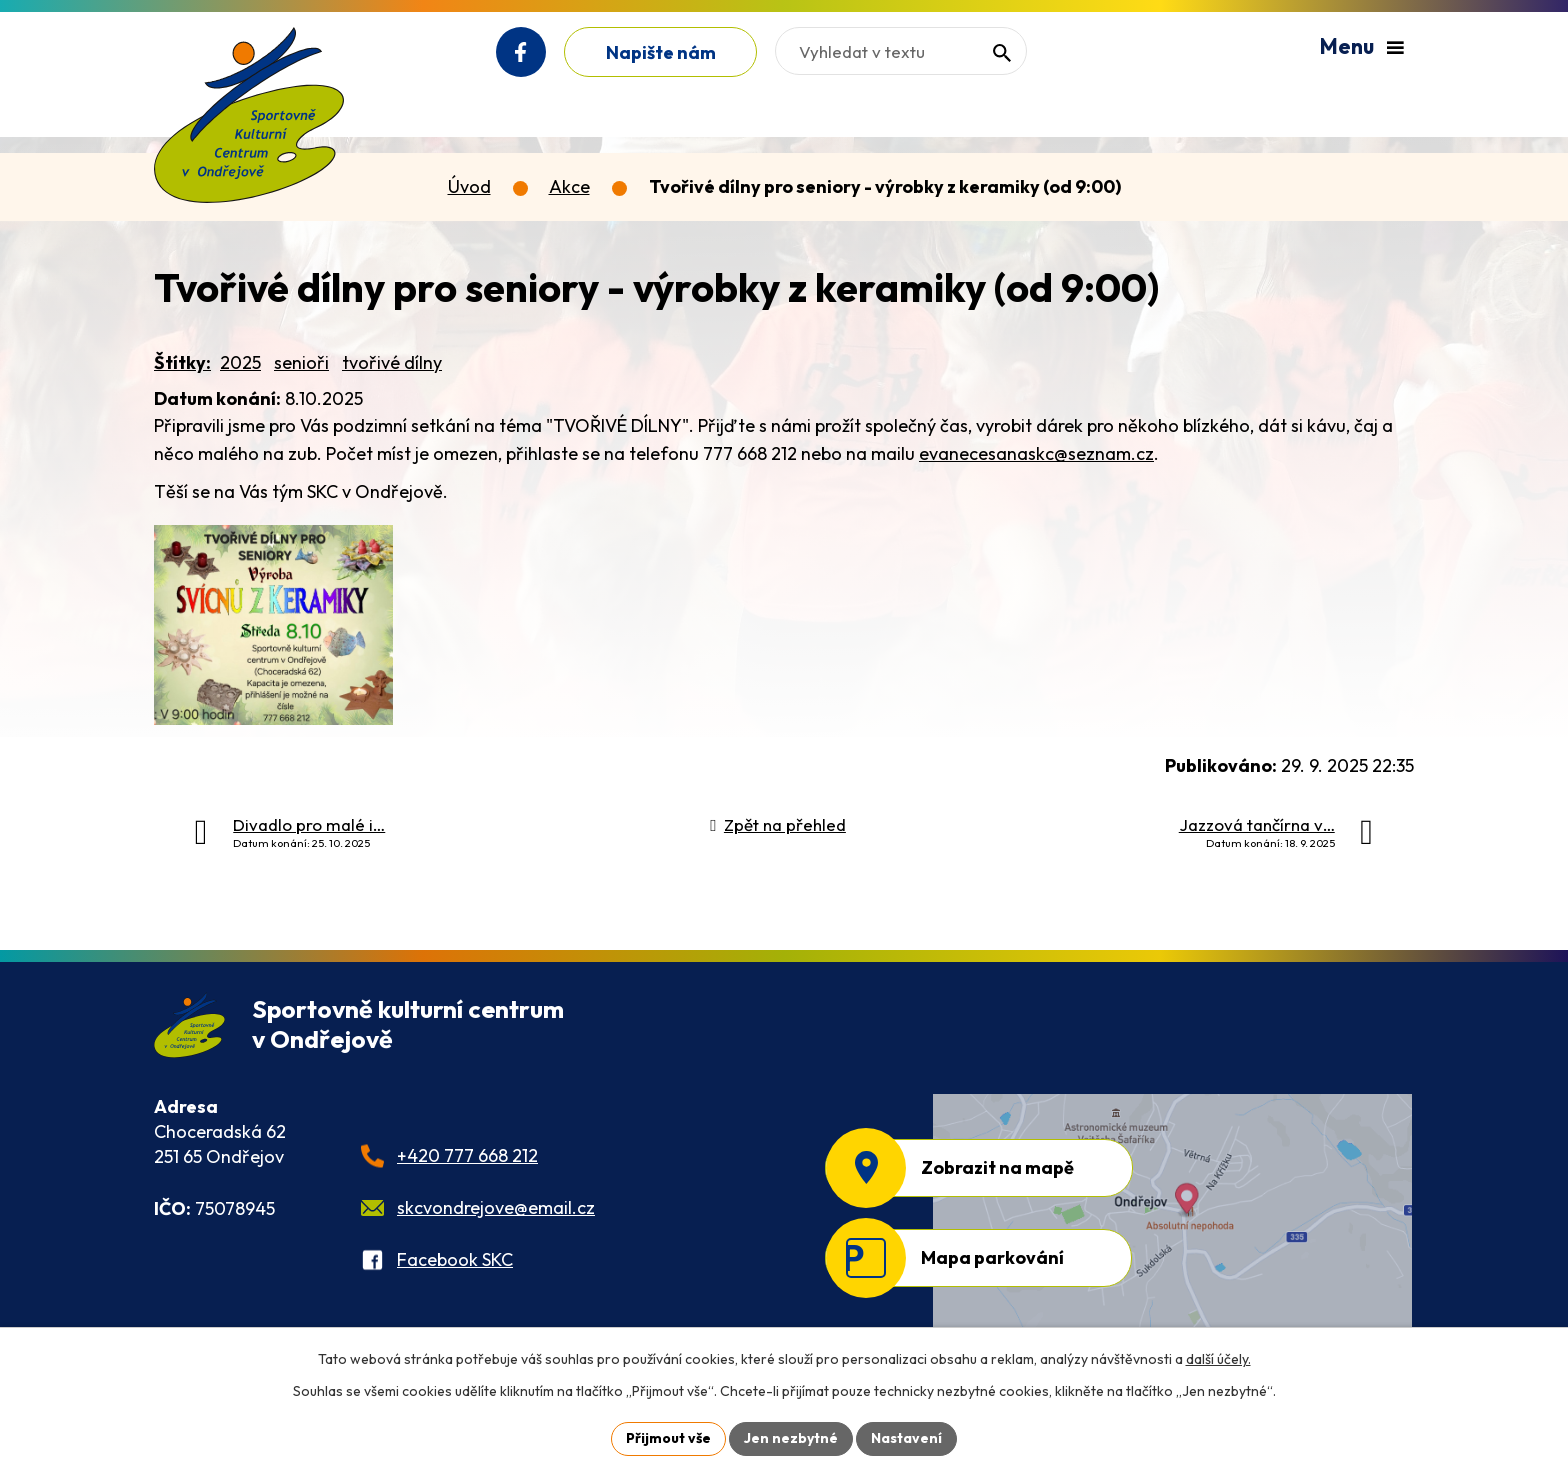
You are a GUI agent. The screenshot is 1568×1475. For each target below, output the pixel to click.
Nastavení (906, 1438)
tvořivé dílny (392, 362)
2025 (240, 362)
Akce (569, 186)
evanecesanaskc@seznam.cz (1036, 453)
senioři (301, 362)
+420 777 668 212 (467, 1155)
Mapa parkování (992, 1257)
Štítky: (182, 362)
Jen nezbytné (791, 1438)
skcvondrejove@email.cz (496, 1207)
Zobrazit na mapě (997, 1167)
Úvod (469, 186)
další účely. (1218, 1359)
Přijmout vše (668, 1438)
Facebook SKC (455, 1259)
